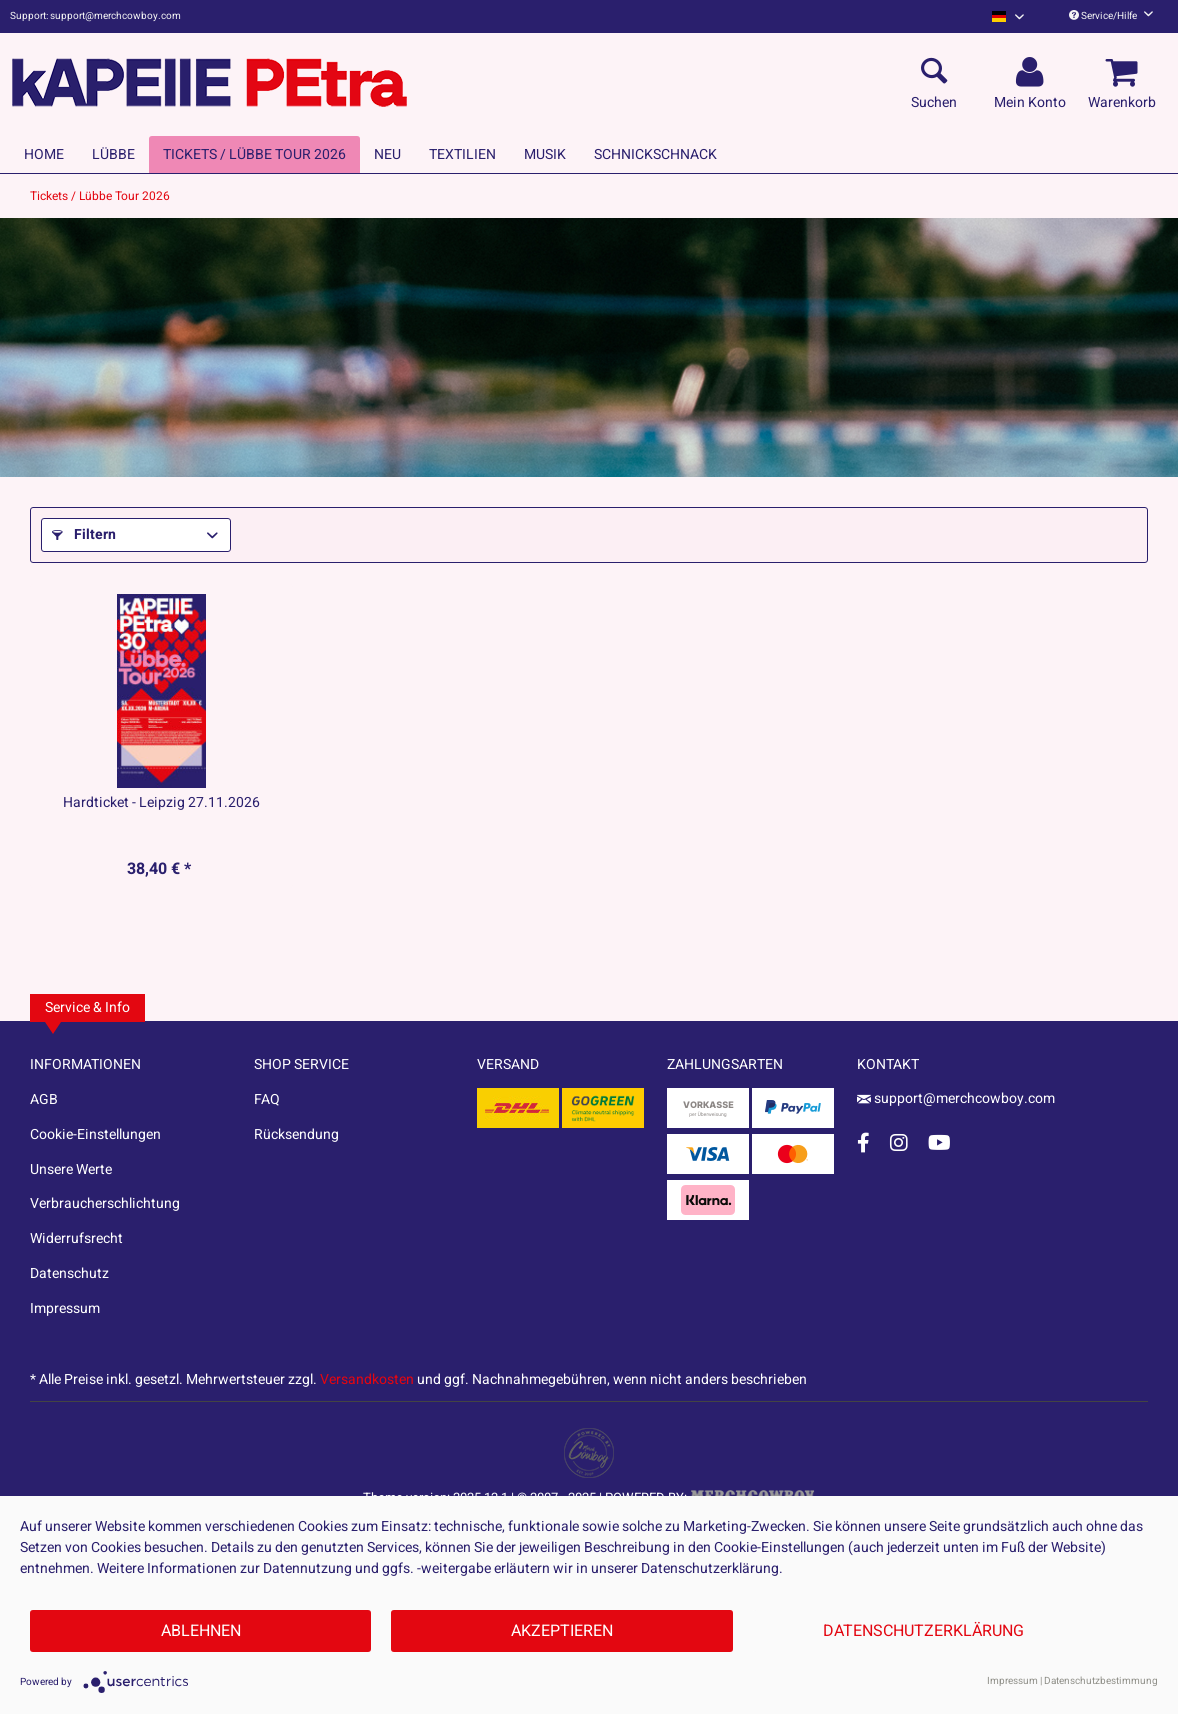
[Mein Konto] (1033, 73)
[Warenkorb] (1125, 73)
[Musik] (545, 154)
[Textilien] (462, 154)
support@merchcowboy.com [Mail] (956, 1098)
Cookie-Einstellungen (95, 1134)
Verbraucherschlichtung (105, 1203)
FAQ (267, 1099)
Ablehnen (201, 1631)
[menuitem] (1008, 16)
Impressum (65, 1308)
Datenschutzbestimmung (1101, 1681)
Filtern (84, 534)
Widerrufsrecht (76, 1238)
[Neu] (387, 154)
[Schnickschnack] (655, 154)
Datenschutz (69, 1273)
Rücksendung (296, 1134)
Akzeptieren (562, 1631)
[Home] (44, 154)
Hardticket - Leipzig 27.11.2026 (161, 803)
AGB (44, 1099)
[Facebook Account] (863, 1142)
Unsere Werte (71, 1169)
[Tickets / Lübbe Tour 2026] (254, 154)
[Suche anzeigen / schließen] (934, 73)
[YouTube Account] (939, 1142)
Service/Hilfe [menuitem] (1111, 16)
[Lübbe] (113, 154)
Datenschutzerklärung (923, 1631)
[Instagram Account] (899, 1142)
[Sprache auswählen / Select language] (1008, 16)
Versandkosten (367, 1379)
